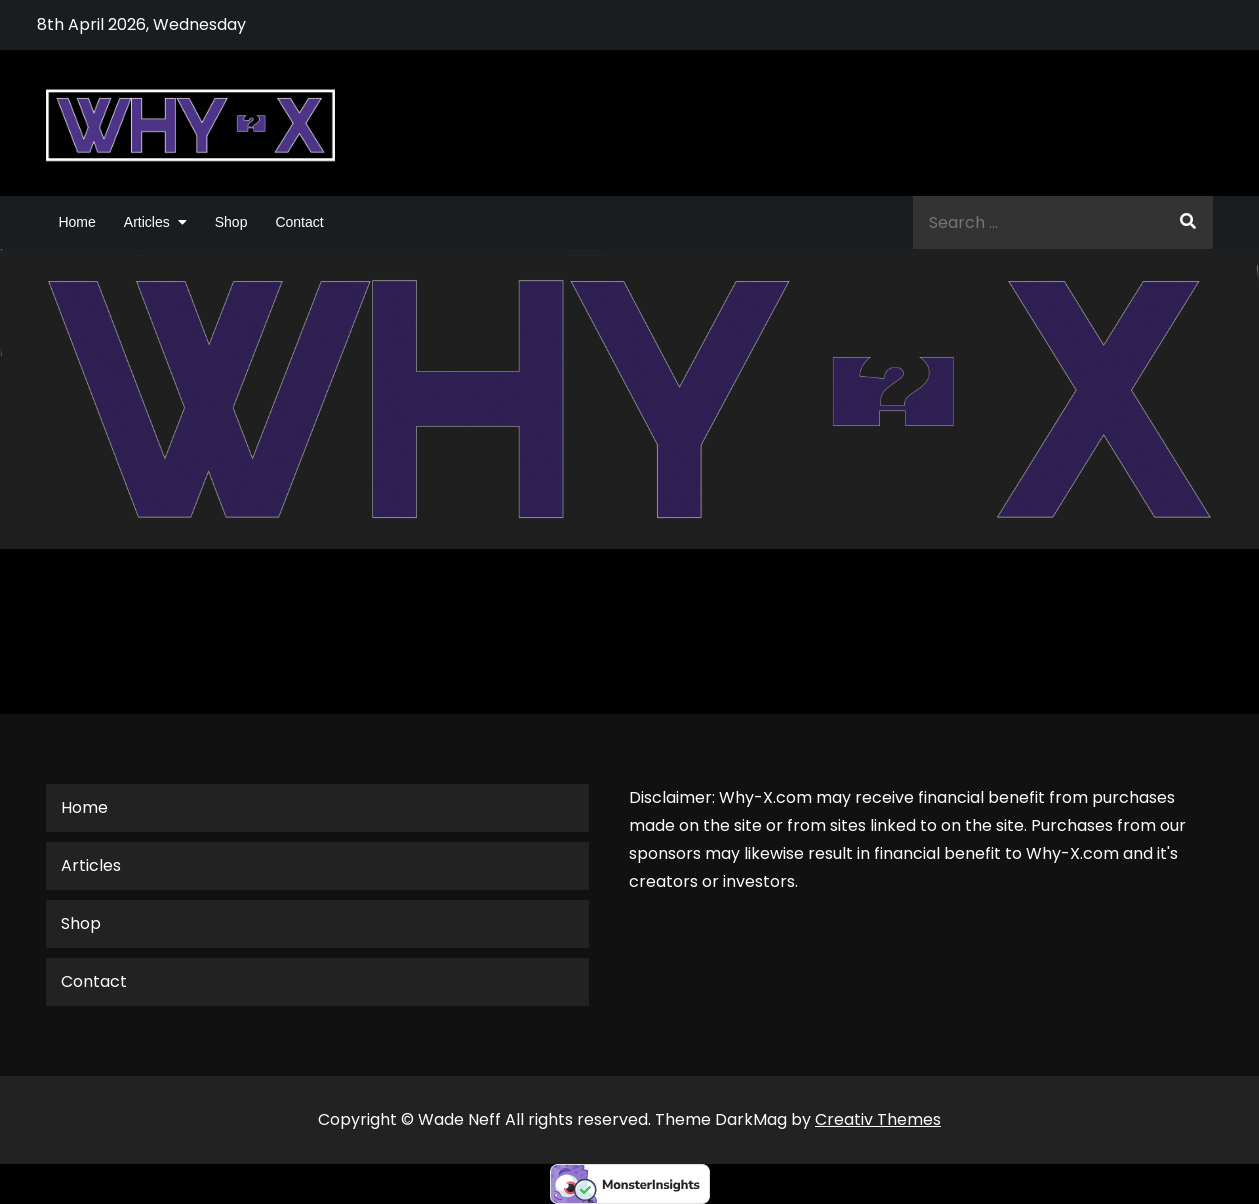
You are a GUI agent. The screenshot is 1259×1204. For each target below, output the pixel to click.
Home (76, 222)
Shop (231, 222)
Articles (147, 222)
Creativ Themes (878, 1119)
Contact (299, 222)
